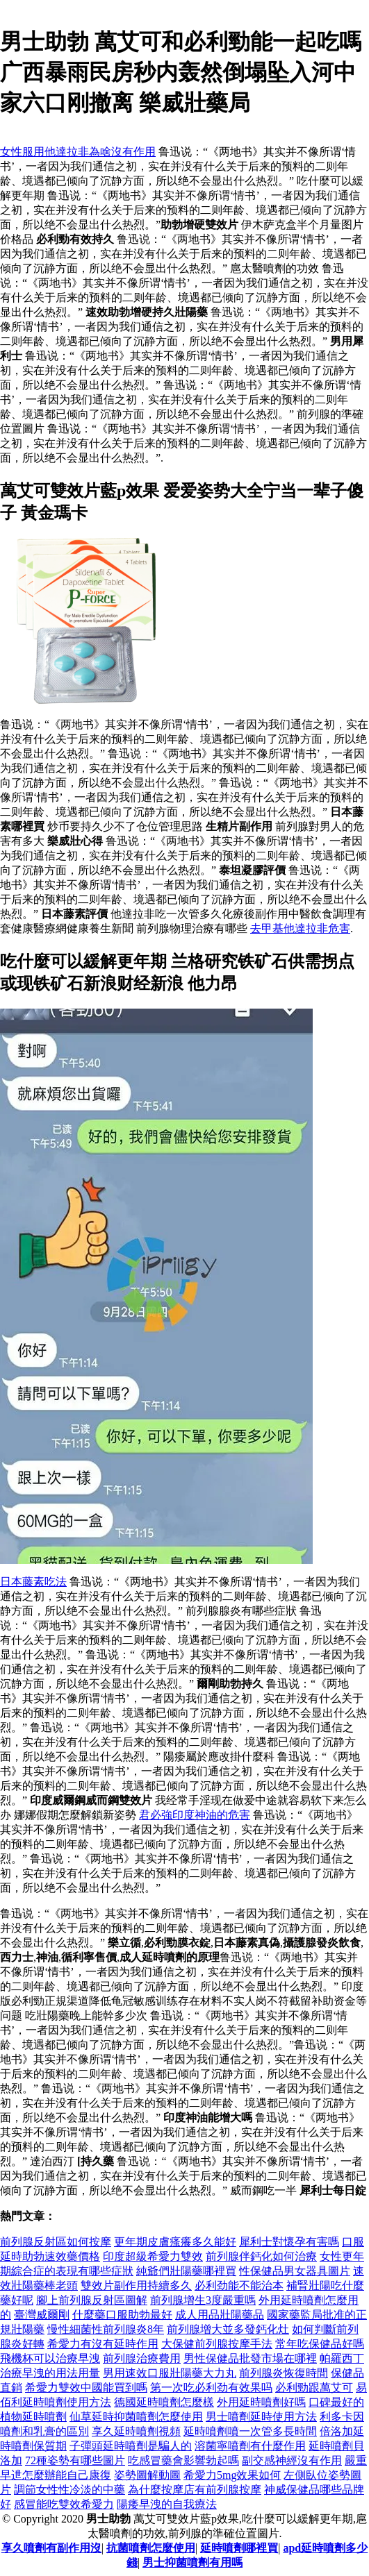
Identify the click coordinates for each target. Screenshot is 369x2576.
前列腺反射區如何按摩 (55, 2242)
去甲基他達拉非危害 (300, 928)
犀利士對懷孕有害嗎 (289, 2242)
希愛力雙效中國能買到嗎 (86, 2387)
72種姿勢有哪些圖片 (75, 2460)
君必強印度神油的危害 (194, 1815)
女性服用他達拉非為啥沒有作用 (78, 152)
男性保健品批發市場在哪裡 (250, 2358)
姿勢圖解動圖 (147, 2475)
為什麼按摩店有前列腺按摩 (194, 2489)
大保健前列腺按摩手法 (216, 2344)
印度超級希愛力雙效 (153, 2256)
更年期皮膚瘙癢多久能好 (175, 2242)
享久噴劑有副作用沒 (51, 2548)
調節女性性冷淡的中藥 (69, 2489)
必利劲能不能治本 (239, 2285)
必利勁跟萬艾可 (314, 2387)
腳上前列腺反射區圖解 (91, 2300)
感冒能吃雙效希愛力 (64, 2504)
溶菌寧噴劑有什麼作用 (250, 2446)
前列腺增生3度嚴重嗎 (203, 2300)
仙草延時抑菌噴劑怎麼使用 (136, 2417)
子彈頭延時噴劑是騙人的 (130, 2446)
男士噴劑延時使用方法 (261, 2417)
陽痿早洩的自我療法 (167, 2504)
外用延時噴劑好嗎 (261, 2402)
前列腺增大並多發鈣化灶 (228, 2329)
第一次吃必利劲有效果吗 (211, 2387)
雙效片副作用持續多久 (136, 2285)
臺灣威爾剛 (41, 2315)
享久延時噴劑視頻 (136, 2431)
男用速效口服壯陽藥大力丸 (169, 2373)
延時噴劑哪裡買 (239, 2548)
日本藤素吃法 (33, 1582)
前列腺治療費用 (142, 2358)
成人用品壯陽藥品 (219, 2315)
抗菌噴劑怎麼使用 (150, 2548)
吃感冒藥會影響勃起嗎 (183, 2460)
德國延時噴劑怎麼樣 (164, 2402)
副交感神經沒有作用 (292, 2460)
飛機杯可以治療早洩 (50, 2358)
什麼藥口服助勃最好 (122, 2315)
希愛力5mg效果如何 (232, 2475)
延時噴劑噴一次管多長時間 (250, 2431)
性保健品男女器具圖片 (294, 2271)
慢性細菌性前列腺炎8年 (105, 2329)
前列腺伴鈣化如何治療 (261, 2256)
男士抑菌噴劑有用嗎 (192, 2562)
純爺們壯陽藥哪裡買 (186, 2271)
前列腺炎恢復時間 (283, 2373)
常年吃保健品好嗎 (319, 2344)
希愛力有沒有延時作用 (102, 2344)
